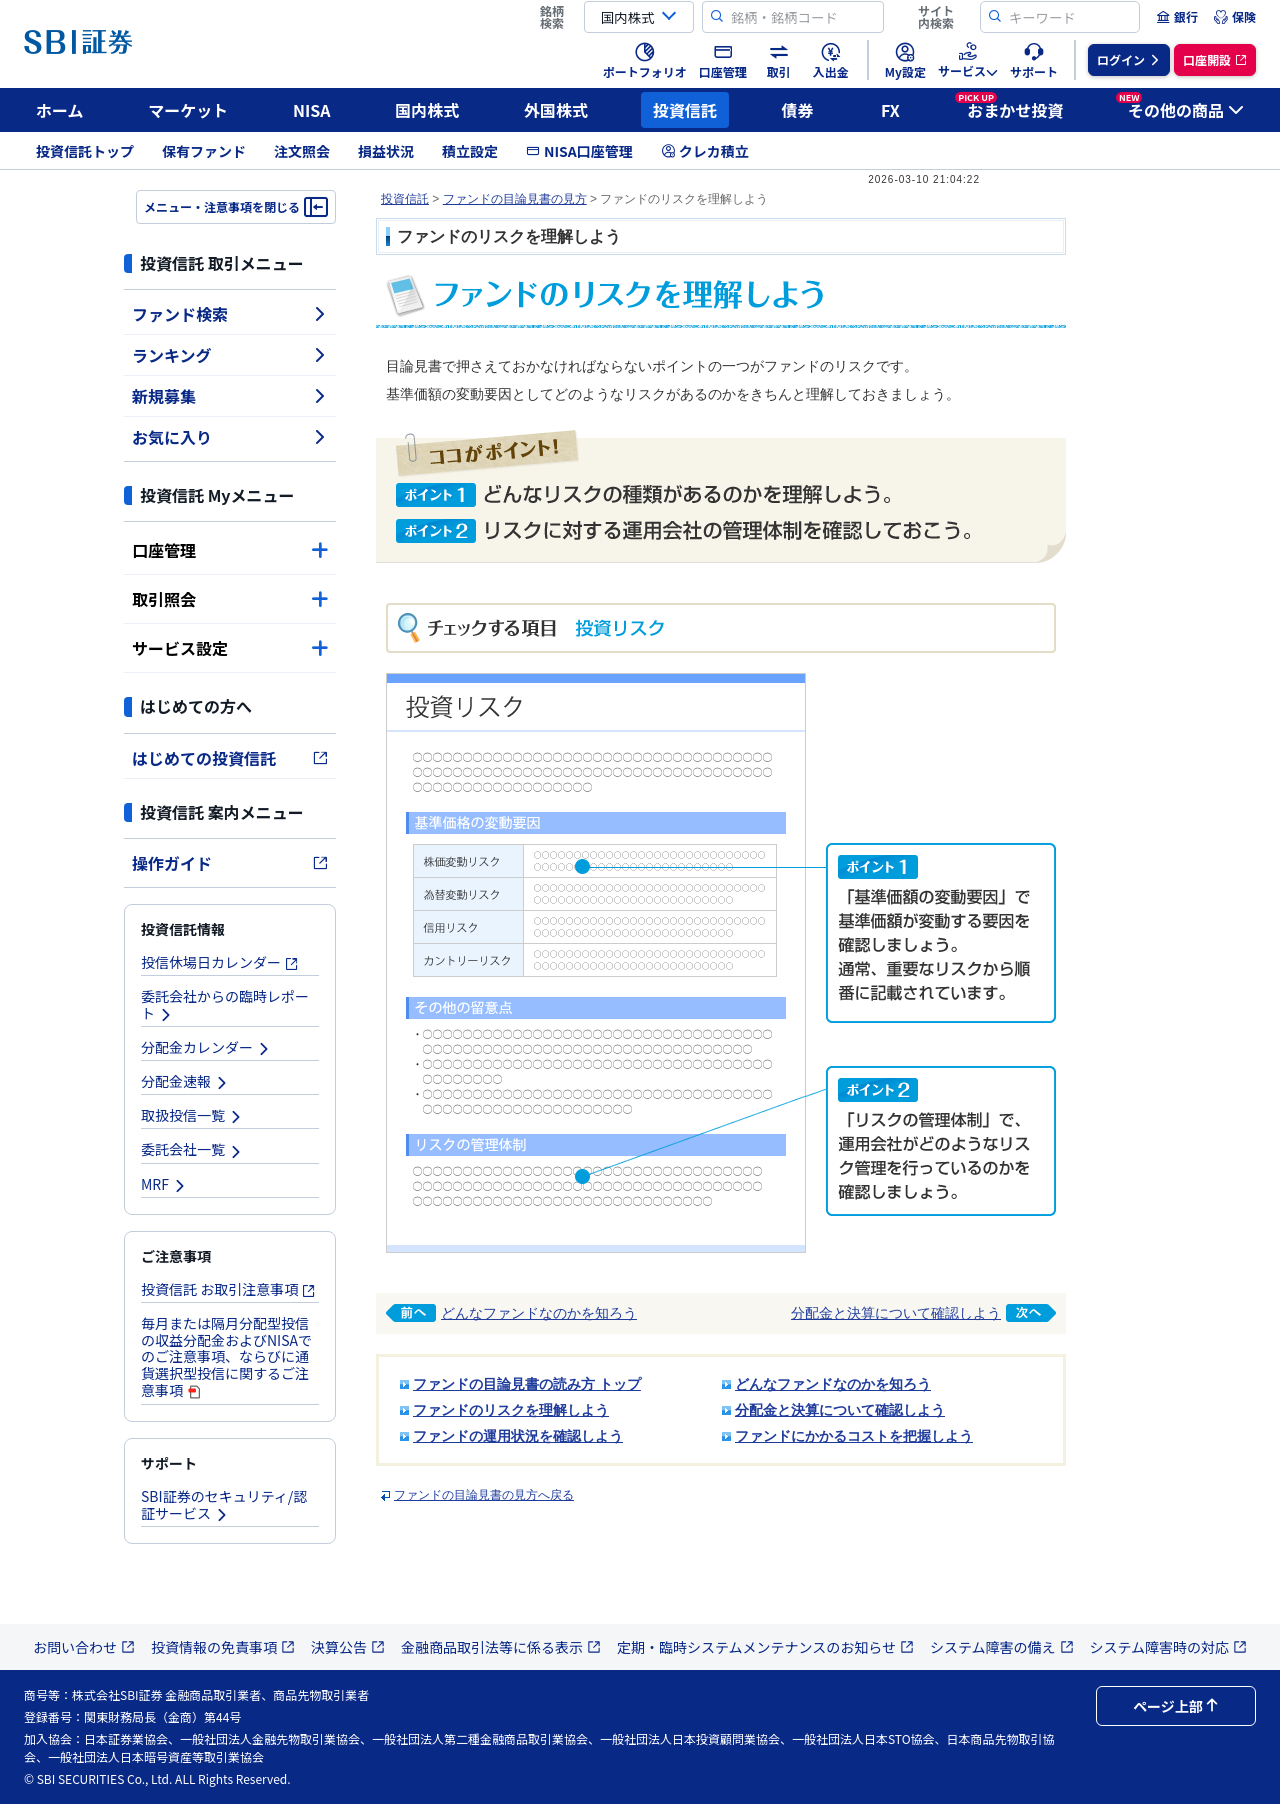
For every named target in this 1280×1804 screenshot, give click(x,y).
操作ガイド (230, 863)
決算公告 (348, 1647)
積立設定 (470, 151)
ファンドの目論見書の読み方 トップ (527, 1384)
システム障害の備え (1002, 1647)
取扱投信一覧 (192, 1115)
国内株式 (427, 110)
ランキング (230, 355)
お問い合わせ (84, 1647)
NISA (312, 110)
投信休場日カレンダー (220, 962)
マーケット (188, 110)
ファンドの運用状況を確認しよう (518, 1436)
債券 (798, 110)
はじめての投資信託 (230, 758)
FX (890, 110)
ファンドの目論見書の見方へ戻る (484, 1495)
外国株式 (556, 110)
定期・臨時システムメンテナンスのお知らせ (765, 1647)
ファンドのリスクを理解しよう (511, 1410)
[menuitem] (1177, 17)
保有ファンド (204, 151)
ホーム (60, 110)
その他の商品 (1180, 107)
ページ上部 (1176, 1706)
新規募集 (230, 396)
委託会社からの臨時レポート (225, 1004)
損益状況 (386, 151)
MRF (164, 1184)
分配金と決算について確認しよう (923, 1313)
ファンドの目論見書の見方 (515, 199)
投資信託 (685, 110)
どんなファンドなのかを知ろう (511, 1313)
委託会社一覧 (192, 1149)
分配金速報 (185, 1081)
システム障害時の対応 (1169, 1647)
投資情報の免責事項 (223, 1647)
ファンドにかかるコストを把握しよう (854, 1436)
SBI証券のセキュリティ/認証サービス (224, 1504)
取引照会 (230, 599)
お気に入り (230, 437)
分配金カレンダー (206, 1047)
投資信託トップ (85, 151)
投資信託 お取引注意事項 (228, 1289)
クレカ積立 (705, 151)
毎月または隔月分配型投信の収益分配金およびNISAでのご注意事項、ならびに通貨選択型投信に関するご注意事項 (226, 1356)
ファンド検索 (230, 314)
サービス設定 (230, 648)
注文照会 (302, 151)
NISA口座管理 (579, 151)
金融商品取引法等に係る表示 (501, 1647)
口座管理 (230, 550)
